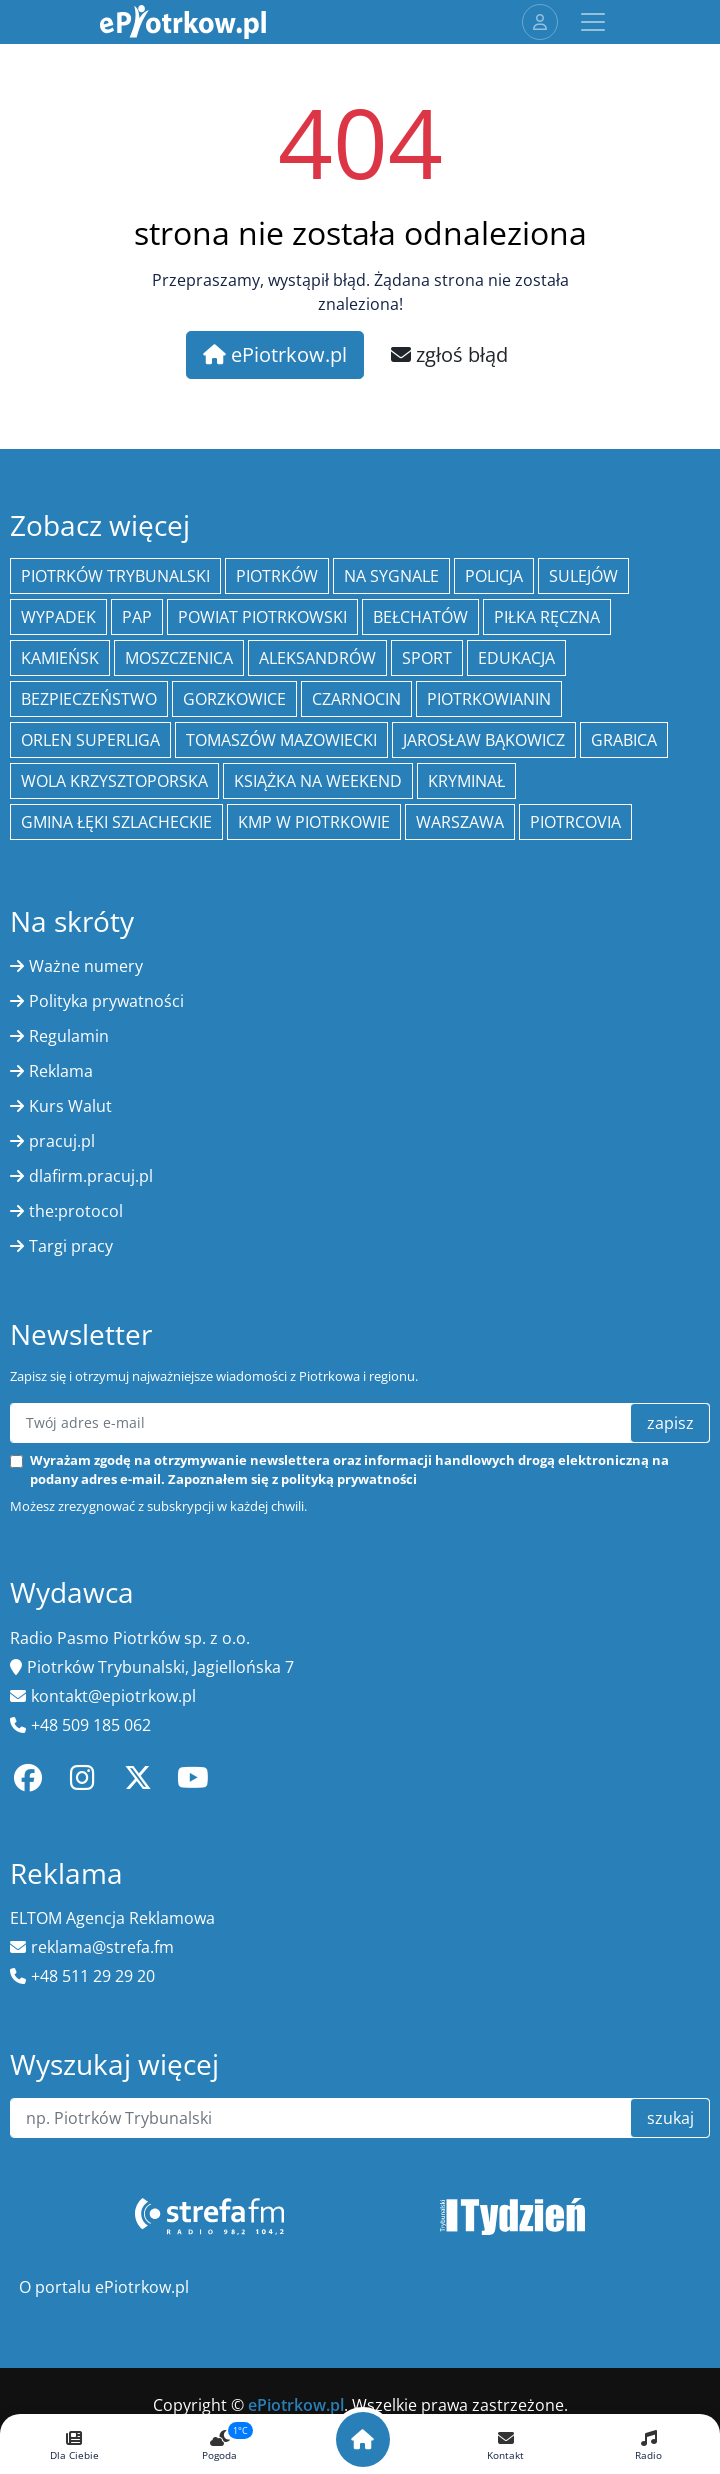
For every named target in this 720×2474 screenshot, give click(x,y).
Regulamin (69, 1036)
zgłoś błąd (449, 354)
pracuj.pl (62, 1141)
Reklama (61, 1071)
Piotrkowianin (489, 699)
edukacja (516, 658)
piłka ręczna (547, 617)
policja (494, 576)
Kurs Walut (70, 1106)
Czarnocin (356, 699)
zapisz (670, 1423)
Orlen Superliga (90, 740)
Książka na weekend (318, 781)
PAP (137, 617)
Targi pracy (71, 1246)
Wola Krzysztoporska (114, 781)
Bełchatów (420, 617)
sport (427, 658)
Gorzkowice (234, 699)
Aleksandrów (317, 658)
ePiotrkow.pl (275, 354)
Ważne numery (86, 966)
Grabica (624, 740)
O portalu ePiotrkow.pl (104, 2287)
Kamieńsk (60, 658)
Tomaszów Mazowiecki (281, 740)
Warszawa (460, 822)
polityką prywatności (349, 1479)
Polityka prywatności (106, 1001)
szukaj (670, 2118)
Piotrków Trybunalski (115, 576)
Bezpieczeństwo (89, 699)
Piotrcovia (575, 822)
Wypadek (58, 617)
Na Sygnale (391, 576)
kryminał (466, 781)
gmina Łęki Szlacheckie (116, 822)
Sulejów (583, 576)
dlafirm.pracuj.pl (91, 1176)
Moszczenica (179, 658)
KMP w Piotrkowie (314, 822)
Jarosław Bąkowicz (484, 740)
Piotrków (277, 576)
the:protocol (76, 1211)
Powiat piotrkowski (262, 617)
